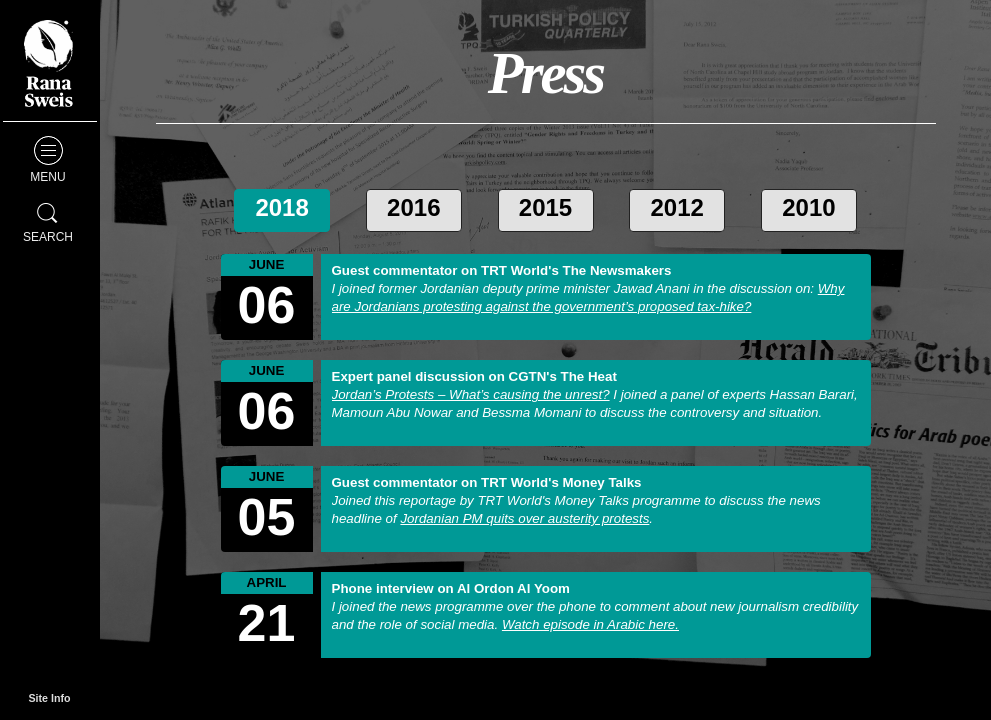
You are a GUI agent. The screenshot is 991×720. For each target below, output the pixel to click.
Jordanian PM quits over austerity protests (524, 518)
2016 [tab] (413, 207)
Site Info (49, 698)
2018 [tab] (281, 207)
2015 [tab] (545, 207)
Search (48, 220)
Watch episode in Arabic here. (590, 624)
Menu (47, 160)
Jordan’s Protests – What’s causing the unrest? (471, 394)
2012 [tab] (677, 207)
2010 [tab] (808, 207)
